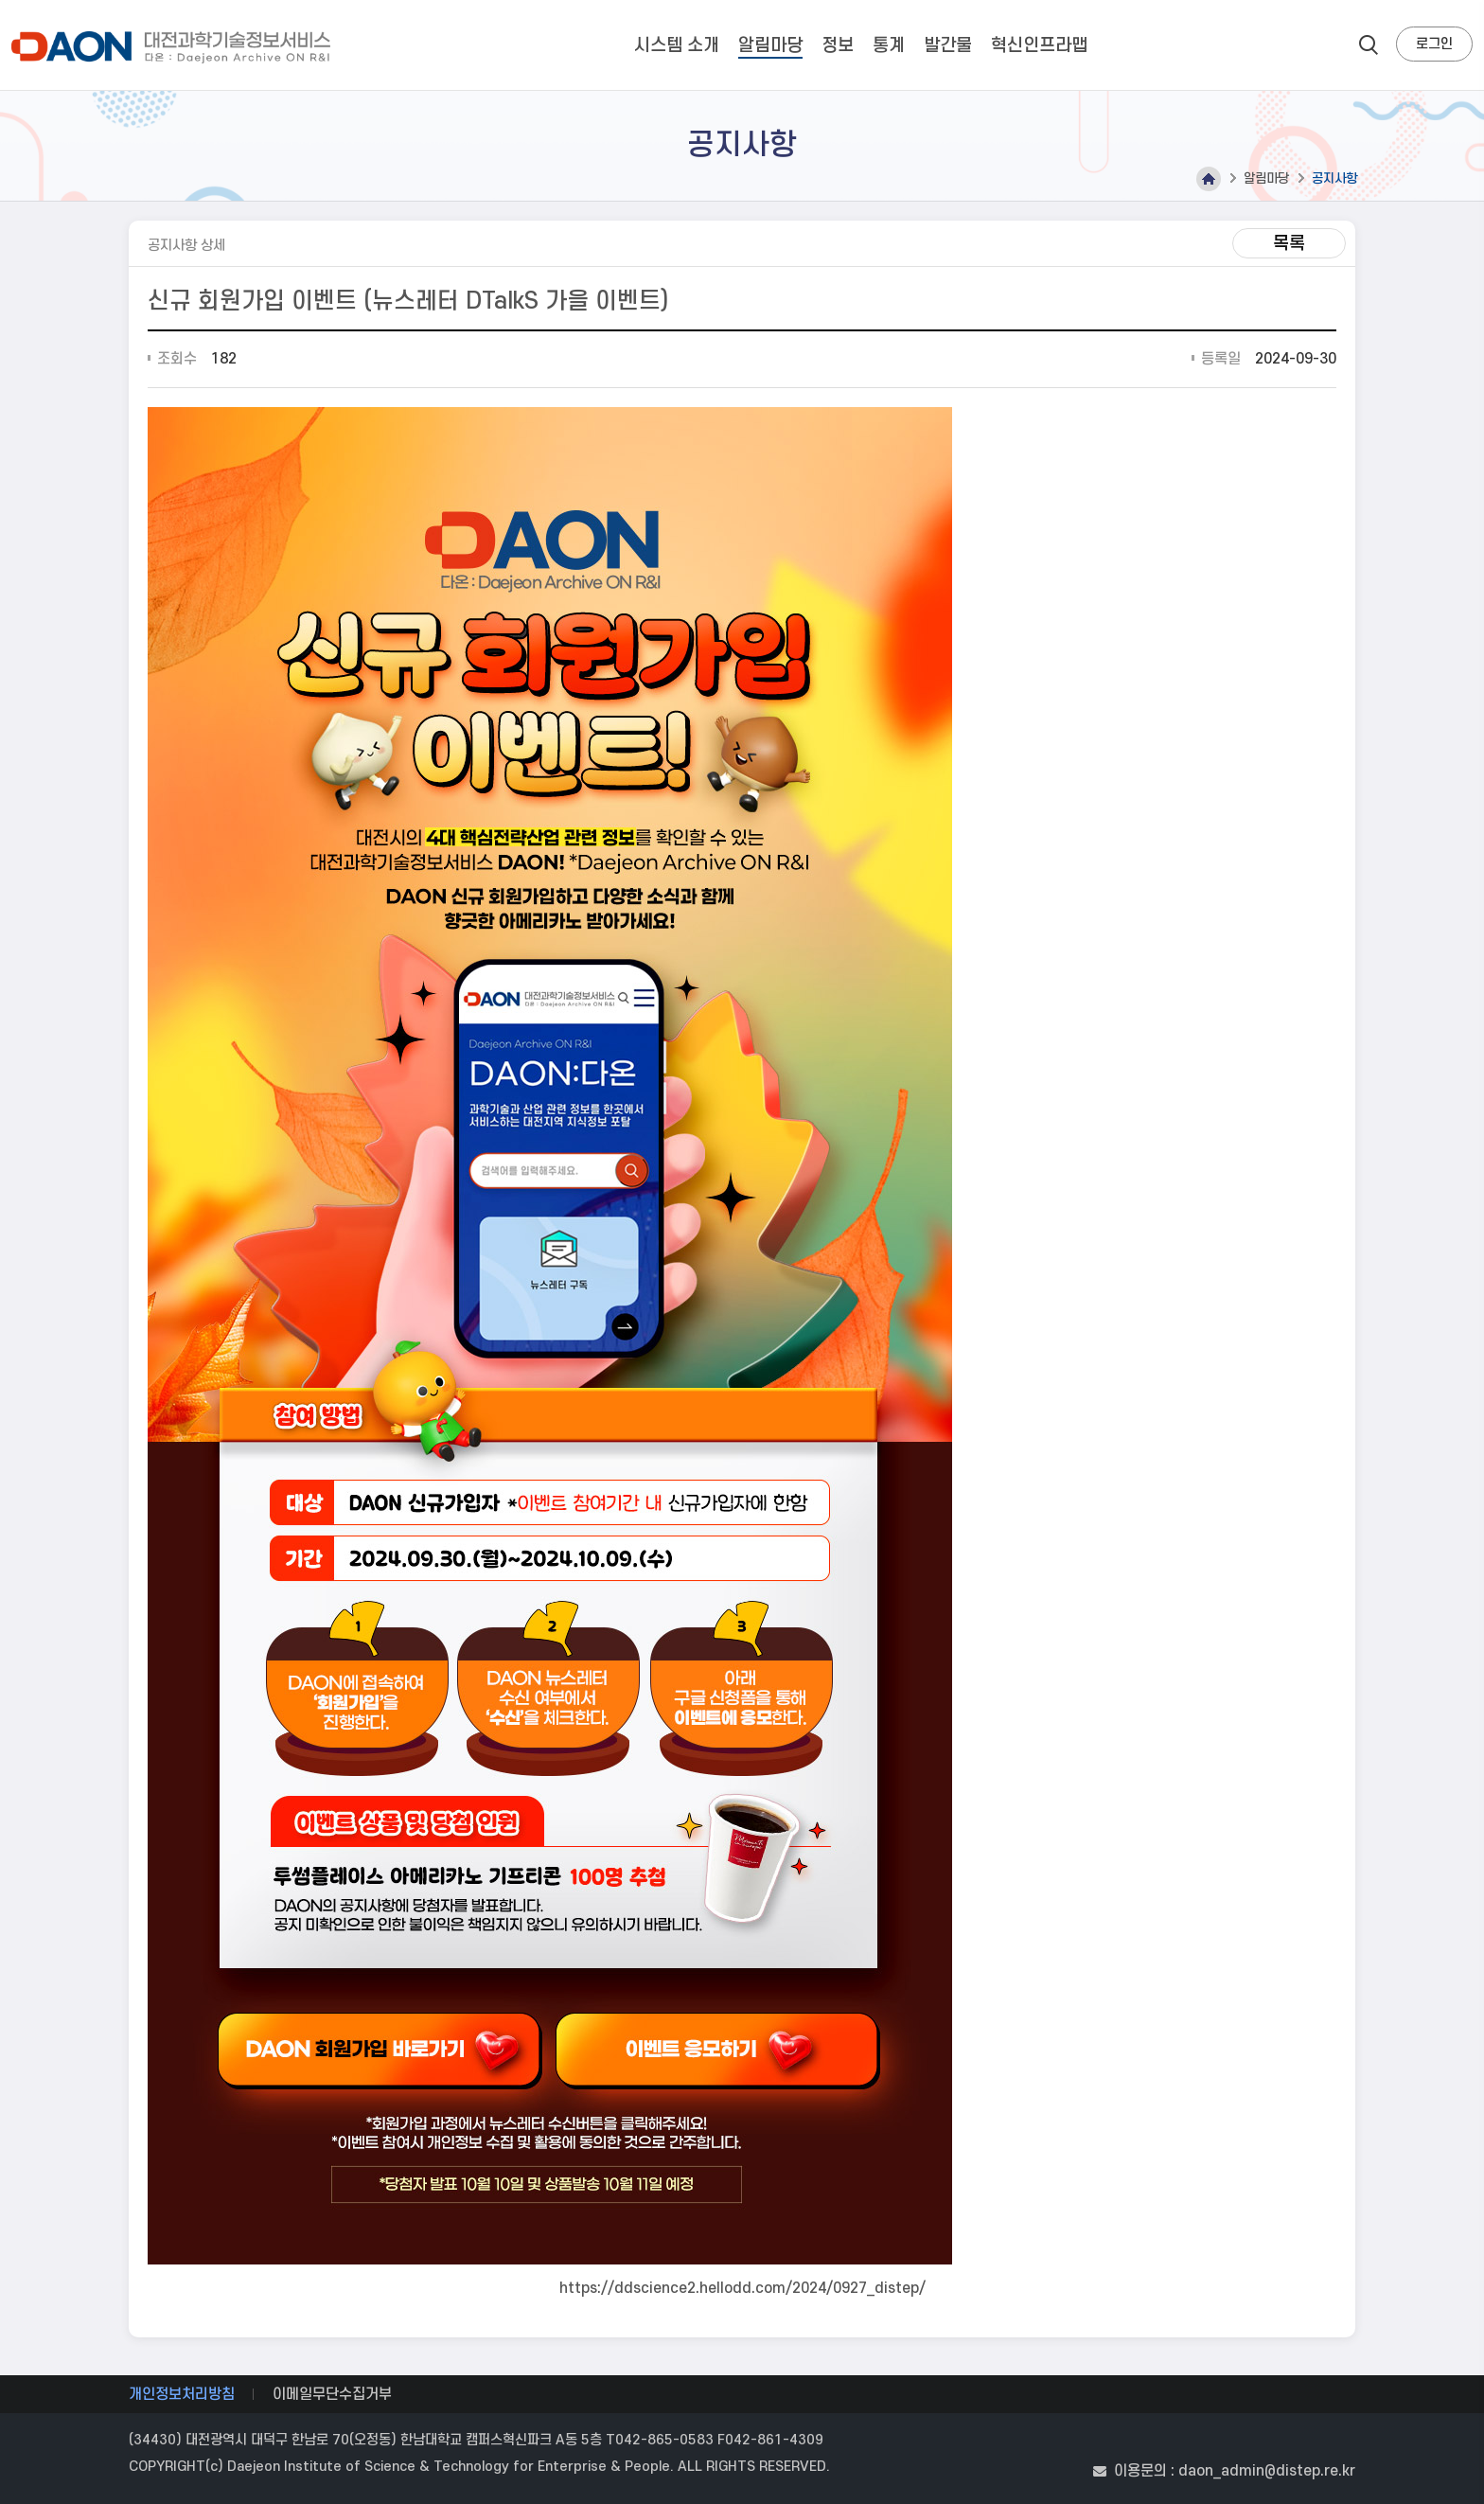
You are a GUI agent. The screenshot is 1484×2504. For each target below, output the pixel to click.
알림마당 (1266, 178)
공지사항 (1334, 178)
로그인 (1434, 44)
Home (1208, 179)
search (1368, 44)
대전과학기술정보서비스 (174, 47)
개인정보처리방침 (182, 2394)
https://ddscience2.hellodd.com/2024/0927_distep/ (742, 2288)
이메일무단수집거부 (332, 2394)
